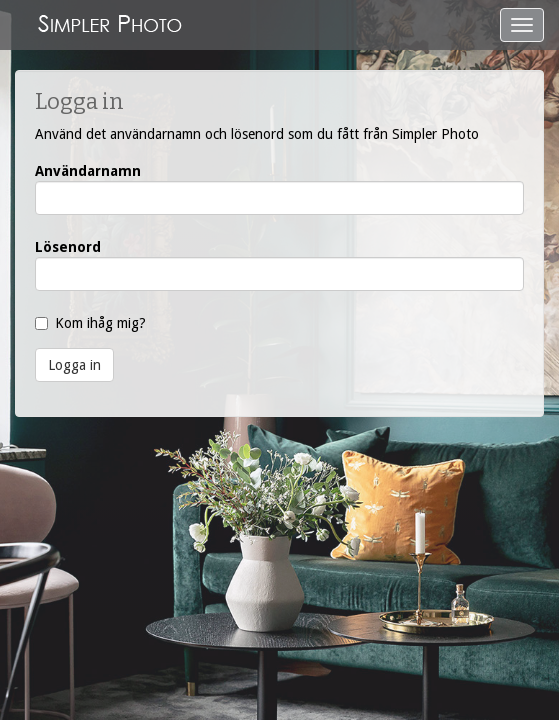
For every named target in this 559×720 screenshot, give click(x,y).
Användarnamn (88, 171)
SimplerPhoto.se (110, 25)
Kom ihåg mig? (100, 323)
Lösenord (68, 247)
